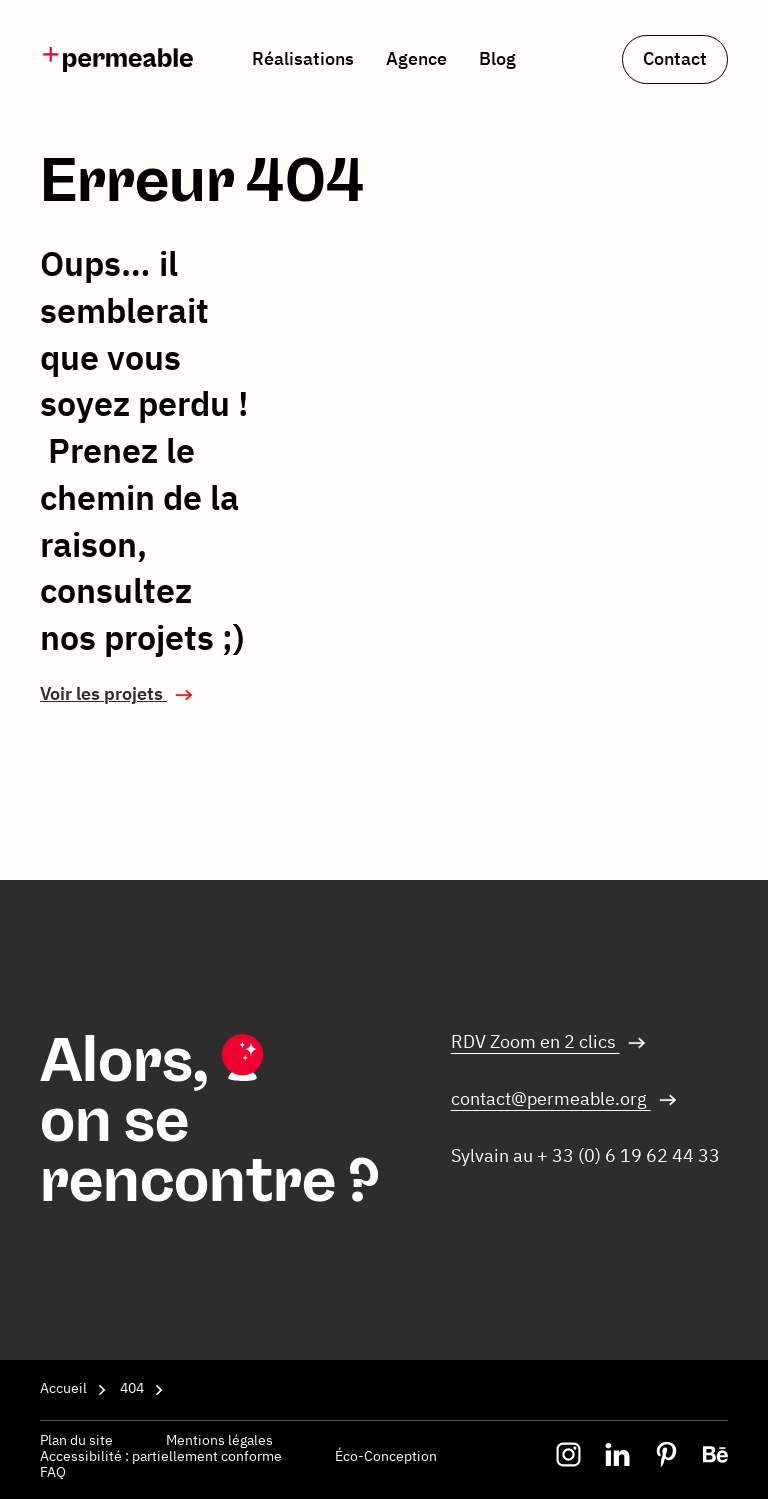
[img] (118, 59)
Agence (416, 59)
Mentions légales (219, 1440)
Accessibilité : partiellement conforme (162, 1456)
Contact (675, 58)
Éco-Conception (386, 1456)
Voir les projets (103, 693)
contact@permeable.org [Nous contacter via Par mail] (551, 1098)
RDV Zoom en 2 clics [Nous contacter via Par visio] (535, 1041)
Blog (497, 59)
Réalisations (303, 59)
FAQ (53, 1472)
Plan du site (78, 1440)
